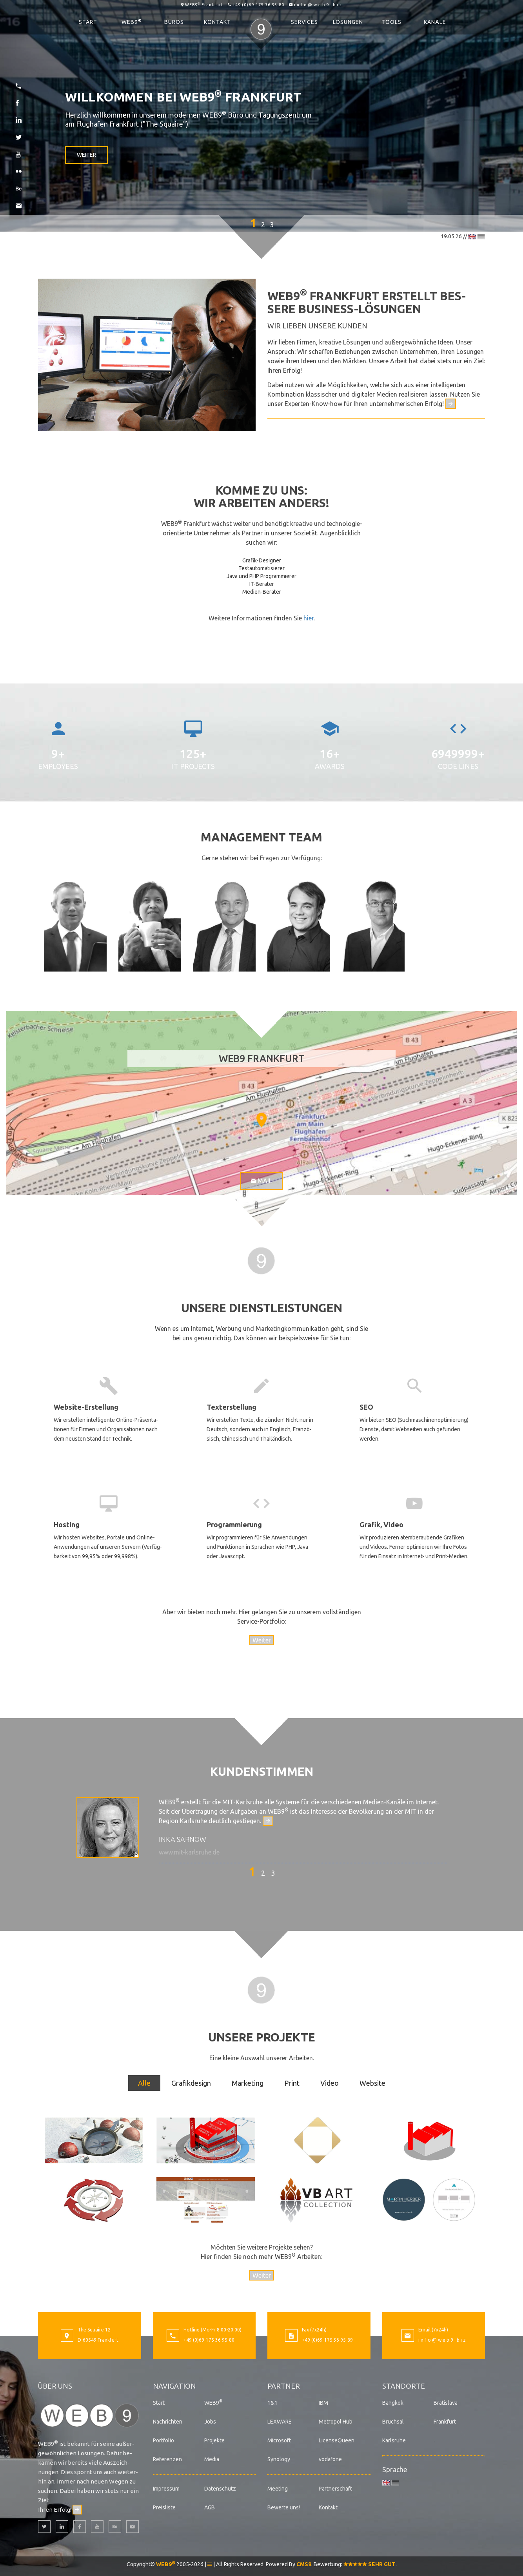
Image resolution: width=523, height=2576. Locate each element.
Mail (261, 1180)
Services (304, 22)
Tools (391, 22)
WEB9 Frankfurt (204, 4)
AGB (209, 2507)
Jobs (210, 2421)
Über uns (55, 2386)
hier (308, 618)
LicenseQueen (336, 2440)
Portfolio (163, 2440)
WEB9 (132, 21)
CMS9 (303, 2564)
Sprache (394, 2469)
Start (88, 22)
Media (211, 2459)
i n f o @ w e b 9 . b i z (318, 4)
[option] (261, 1830)
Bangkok (392, 2403)
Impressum (166, 2488)
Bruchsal (393, 2421)
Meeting (277, 2488)
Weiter (86, 155)
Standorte (403, 2386)
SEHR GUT (369, 2564)
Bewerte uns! (283, 2507)
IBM (323, 2403)
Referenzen (167, 2459)
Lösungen (348, 22)
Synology (278, 2459)
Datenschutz (220, 2488)
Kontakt (217, 22)
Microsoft (279, 2440)
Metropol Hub (335, 2421)
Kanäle (435, 22)
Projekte (214, 2440)
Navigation (174, 2386)
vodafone (330, 2459)
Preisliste (164, 2507)
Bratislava (446, 2403)
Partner (283, 2386)
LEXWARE (279, 2421)
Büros (174, 22)
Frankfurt (445, 2421)
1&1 (272, 2403)
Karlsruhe (394, 2440)
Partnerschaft (335, 2488)
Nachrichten (167, 2421)
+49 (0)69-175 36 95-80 (258, 4)
